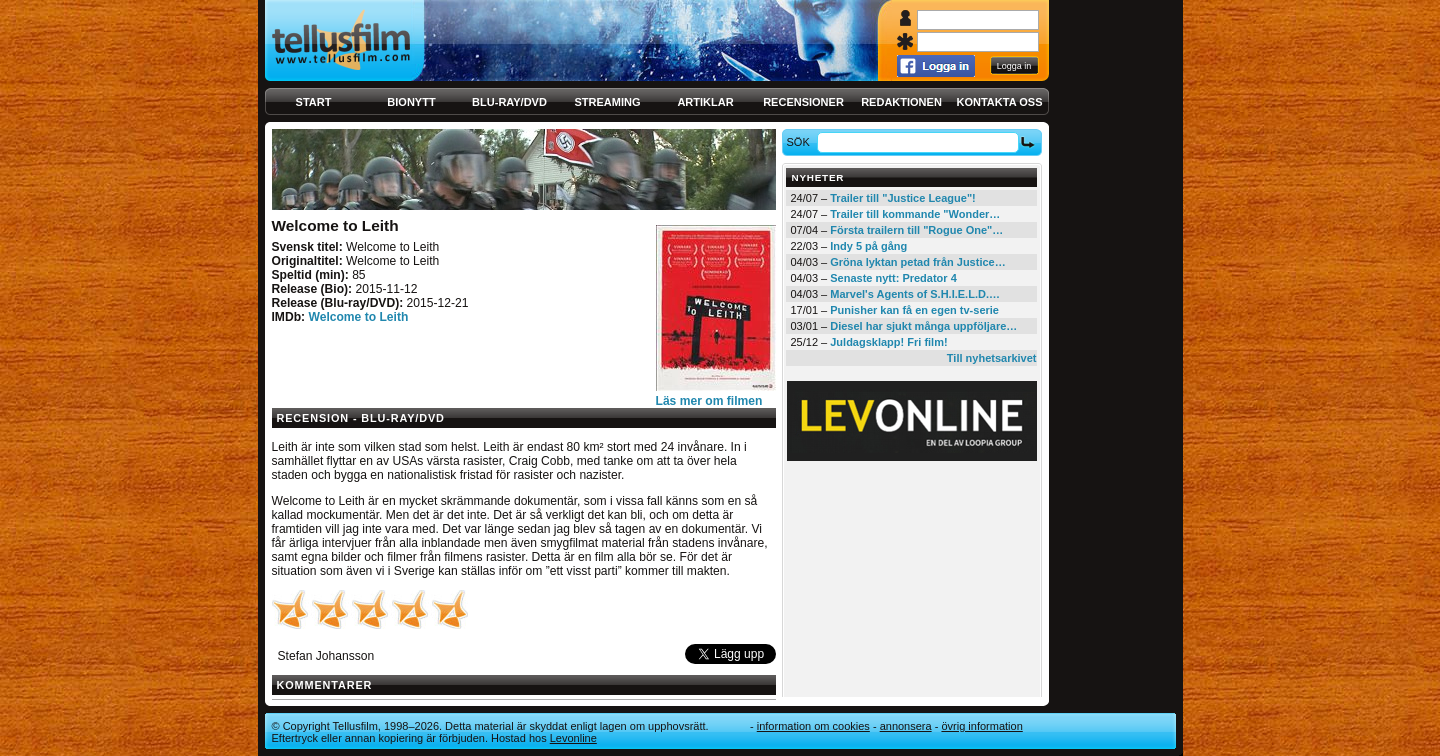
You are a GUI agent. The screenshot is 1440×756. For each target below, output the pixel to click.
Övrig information (981, 726)
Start (314, 102)
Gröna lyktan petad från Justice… (917, 262)
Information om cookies (813, 726)
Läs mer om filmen (709, 401)
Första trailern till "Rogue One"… (916, 230)
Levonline (573, 738)
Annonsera (906, 726)
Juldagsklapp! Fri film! (888, 342)
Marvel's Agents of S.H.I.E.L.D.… (915, 294)
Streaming (608, 102)
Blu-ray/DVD (509, 102)
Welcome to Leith (358, 317)
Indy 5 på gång (868, 246)
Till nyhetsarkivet (992, 358)
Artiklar (705, 102)
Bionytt (411, 102)
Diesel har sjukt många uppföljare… (923, 326)
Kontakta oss (1000, 102)
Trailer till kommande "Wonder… (915, 214)
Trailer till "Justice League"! (903, 198)
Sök (800, 142)
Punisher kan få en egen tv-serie (914, 310)
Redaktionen (901, 102)
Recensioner (803, 102)
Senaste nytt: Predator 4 (893, 278)
